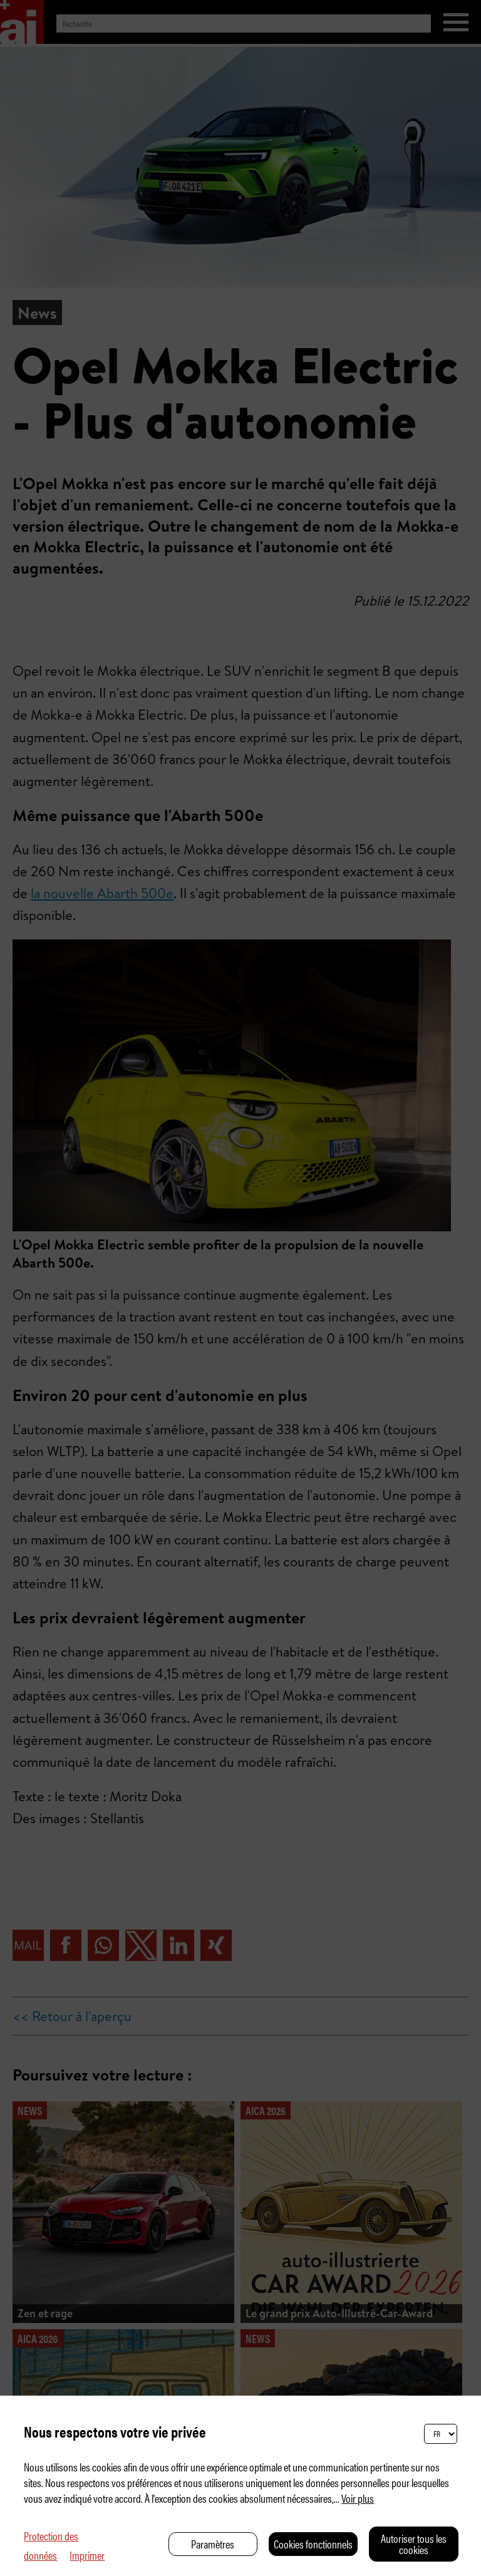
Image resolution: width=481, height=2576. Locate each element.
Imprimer (87, 2555)
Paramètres (212, 2544)
